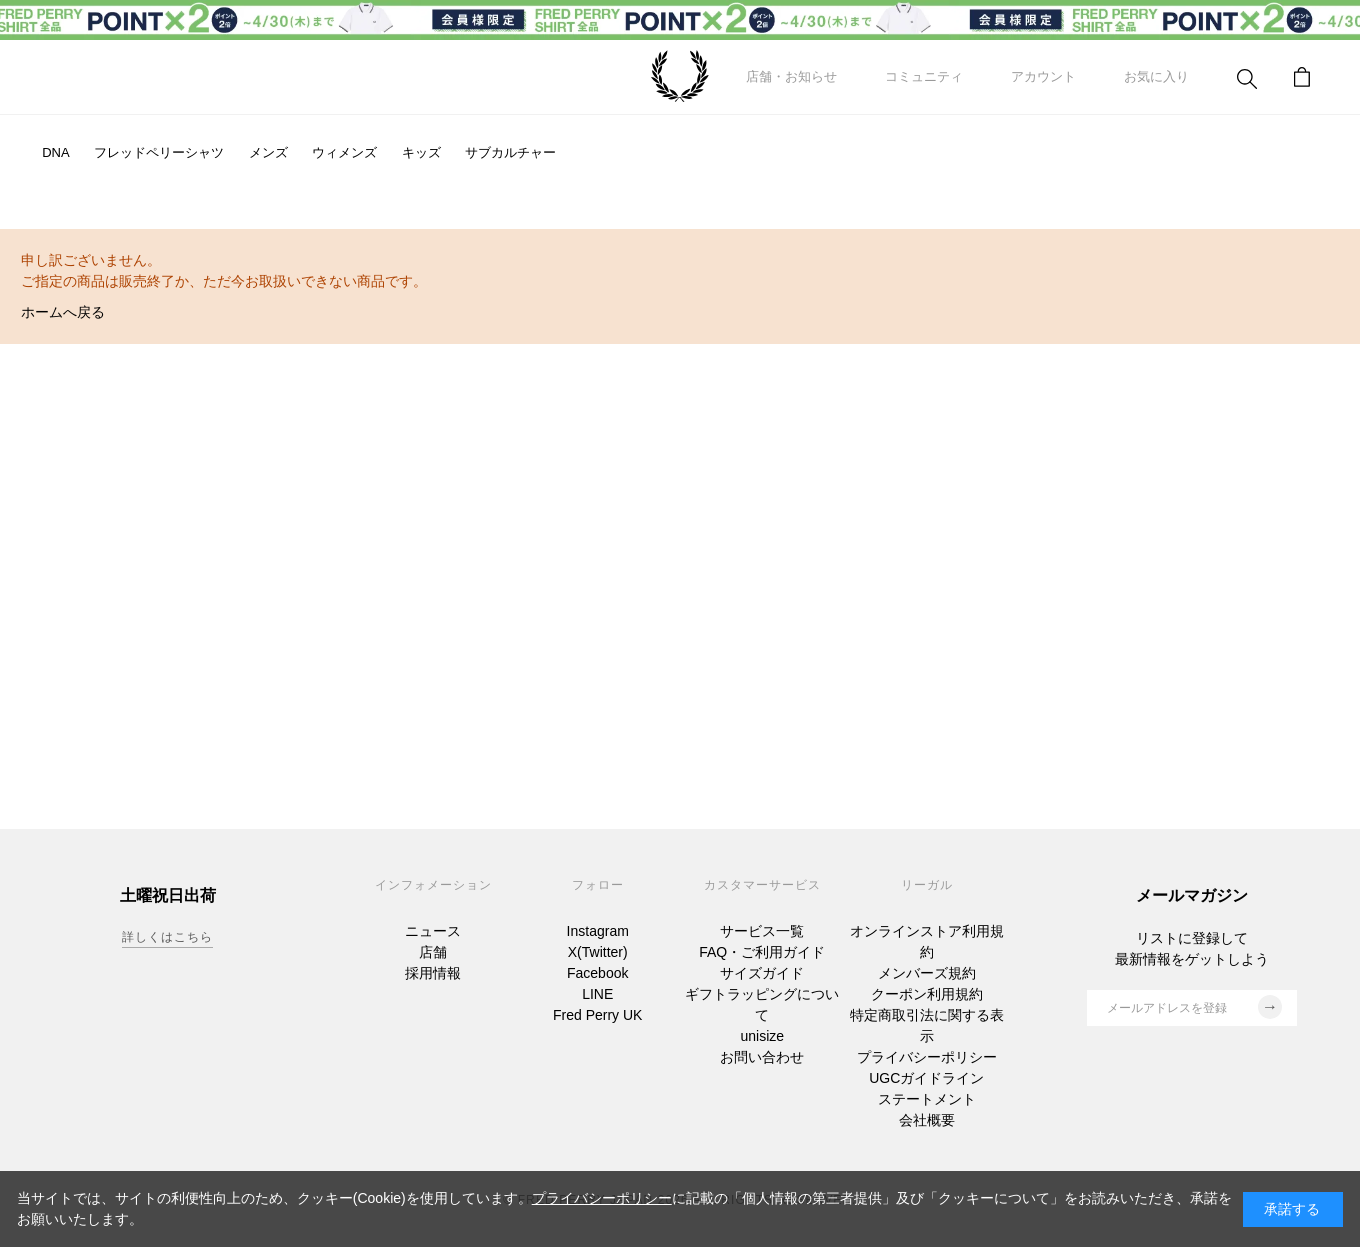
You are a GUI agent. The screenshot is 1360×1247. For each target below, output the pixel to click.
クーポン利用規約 (927, 994)
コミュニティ (924, 76)
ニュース (433, 931)
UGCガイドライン (926, 1078)
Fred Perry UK (597, 1015)
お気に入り (1156, 76)
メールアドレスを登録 (1194, 1007)
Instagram (598, 931)
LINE (597, 994)
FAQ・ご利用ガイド (762, 952)
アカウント (1043, 76)
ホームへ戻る (63, 312)
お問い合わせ (762, 1057)
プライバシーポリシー (927, 1057)
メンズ (268, 152)
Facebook (597, 973)
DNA (55, 152)
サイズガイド (762, 973)
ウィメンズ (344, 152)
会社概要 (927, 1120)
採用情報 (433, 973)
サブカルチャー (510, 152)
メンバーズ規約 (927, 973)
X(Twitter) (598, 952)
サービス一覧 (762, 931)
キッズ (421, 152)
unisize (762, 1036)
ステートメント (927, 1099)
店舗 (433, 952)
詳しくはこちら (167, 937)
